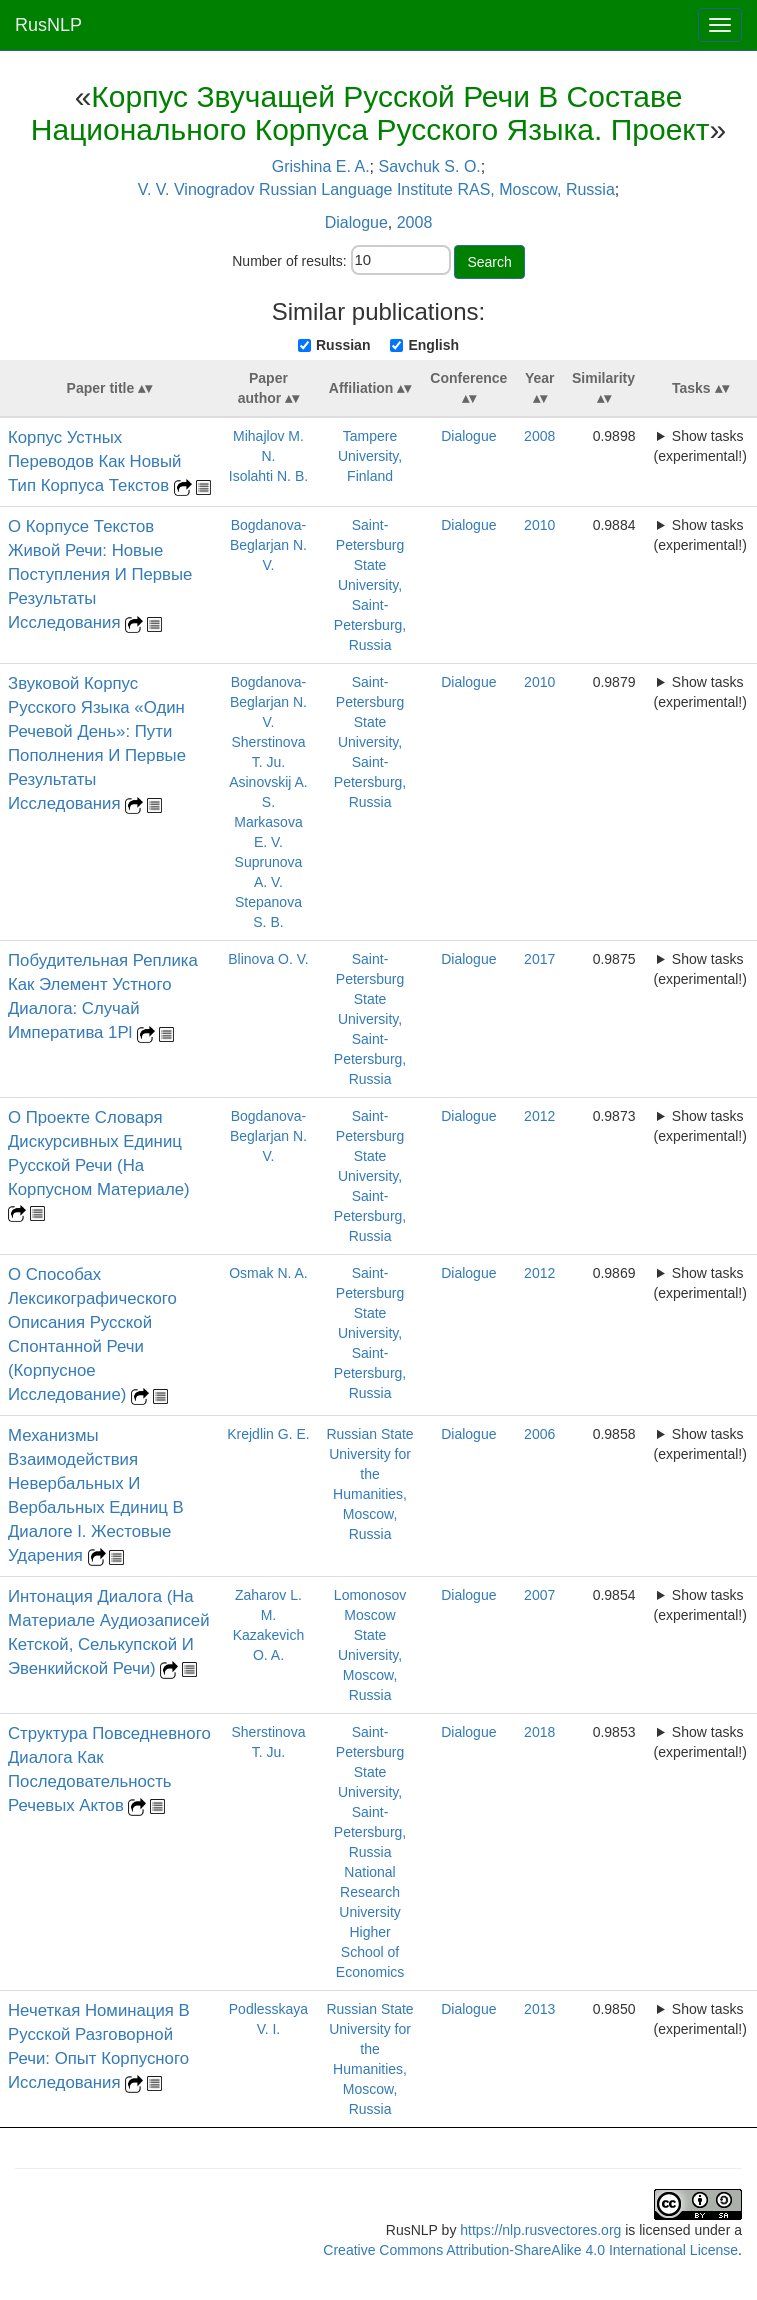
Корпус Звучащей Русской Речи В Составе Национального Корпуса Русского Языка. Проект (370, 113)
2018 (539, 1732)
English (433, 345)
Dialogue (356, 222)
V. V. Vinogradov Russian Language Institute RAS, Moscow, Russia (376, 189)
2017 (539, 959)
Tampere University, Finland (370, 456)
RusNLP (48, 25)
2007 (539, 1595)
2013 (539, 2009)
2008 (415, 222)
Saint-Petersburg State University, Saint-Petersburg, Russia (370, 585)
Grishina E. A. (321, 166)
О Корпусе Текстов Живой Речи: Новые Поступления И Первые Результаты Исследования (100, 574)
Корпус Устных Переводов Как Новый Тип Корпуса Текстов (94, 461)
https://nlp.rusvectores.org (540, 2230)
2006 (539, 1434)
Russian (343, 345)
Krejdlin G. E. (268, 1434)
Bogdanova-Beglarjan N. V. (268, 545)
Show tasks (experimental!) (700, 446)
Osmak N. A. (268, 1273)
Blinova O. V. (268, 959)
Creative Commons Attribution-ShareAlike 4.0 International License (530, 2250)
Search (489, 262)
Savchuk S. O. (430, 166)
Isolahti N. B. (268, 476)
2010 (539, 525)
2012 (539, 1116)
